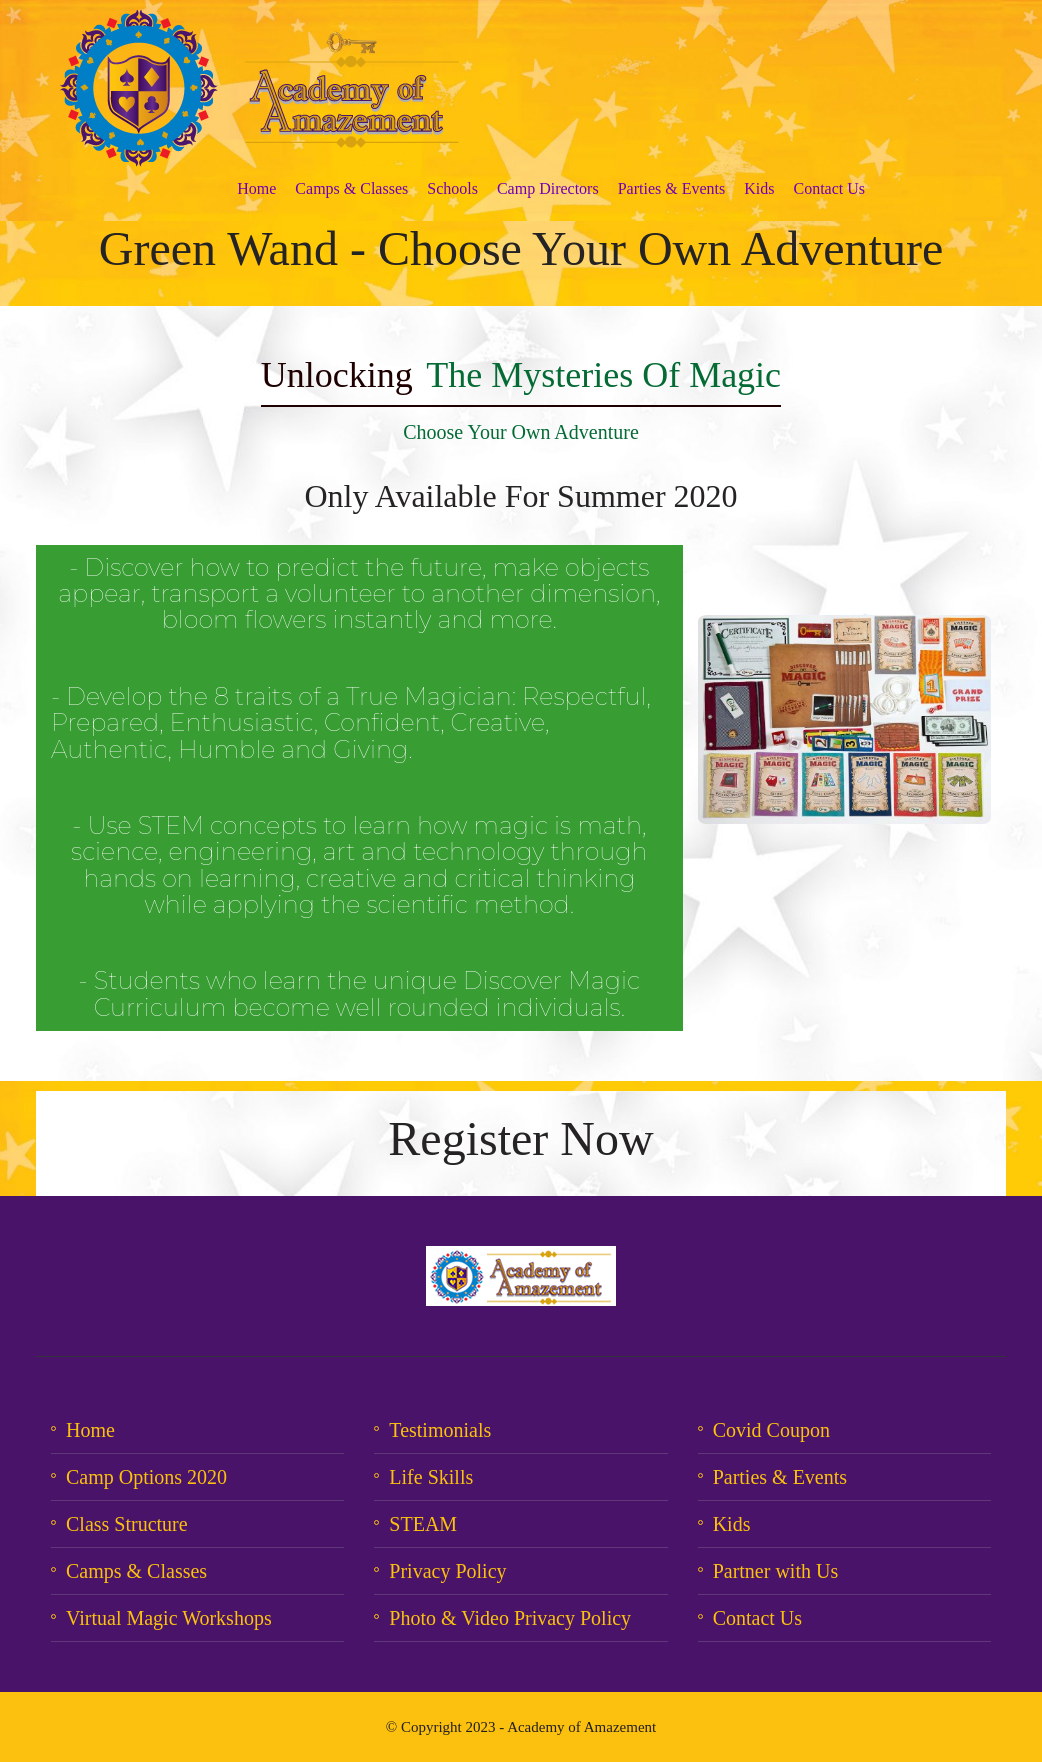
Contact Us (829, 188)
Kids (759, 188)
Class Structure (127, 1524)
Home (256, 188)
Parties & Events (672, 188)
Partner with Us (776, 1571)
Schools (452, 188)
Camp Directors (548, 188)
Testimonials (440, 1430)
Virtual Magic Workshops (169, 1618)
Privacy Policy (447, 1571)
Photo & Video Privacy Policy (510, 1618)
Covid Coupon (771, 1430)
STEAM (423, 1524)
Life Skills (431, 1477)
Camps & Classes (351, 188)
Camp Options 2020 (146, 1477)
